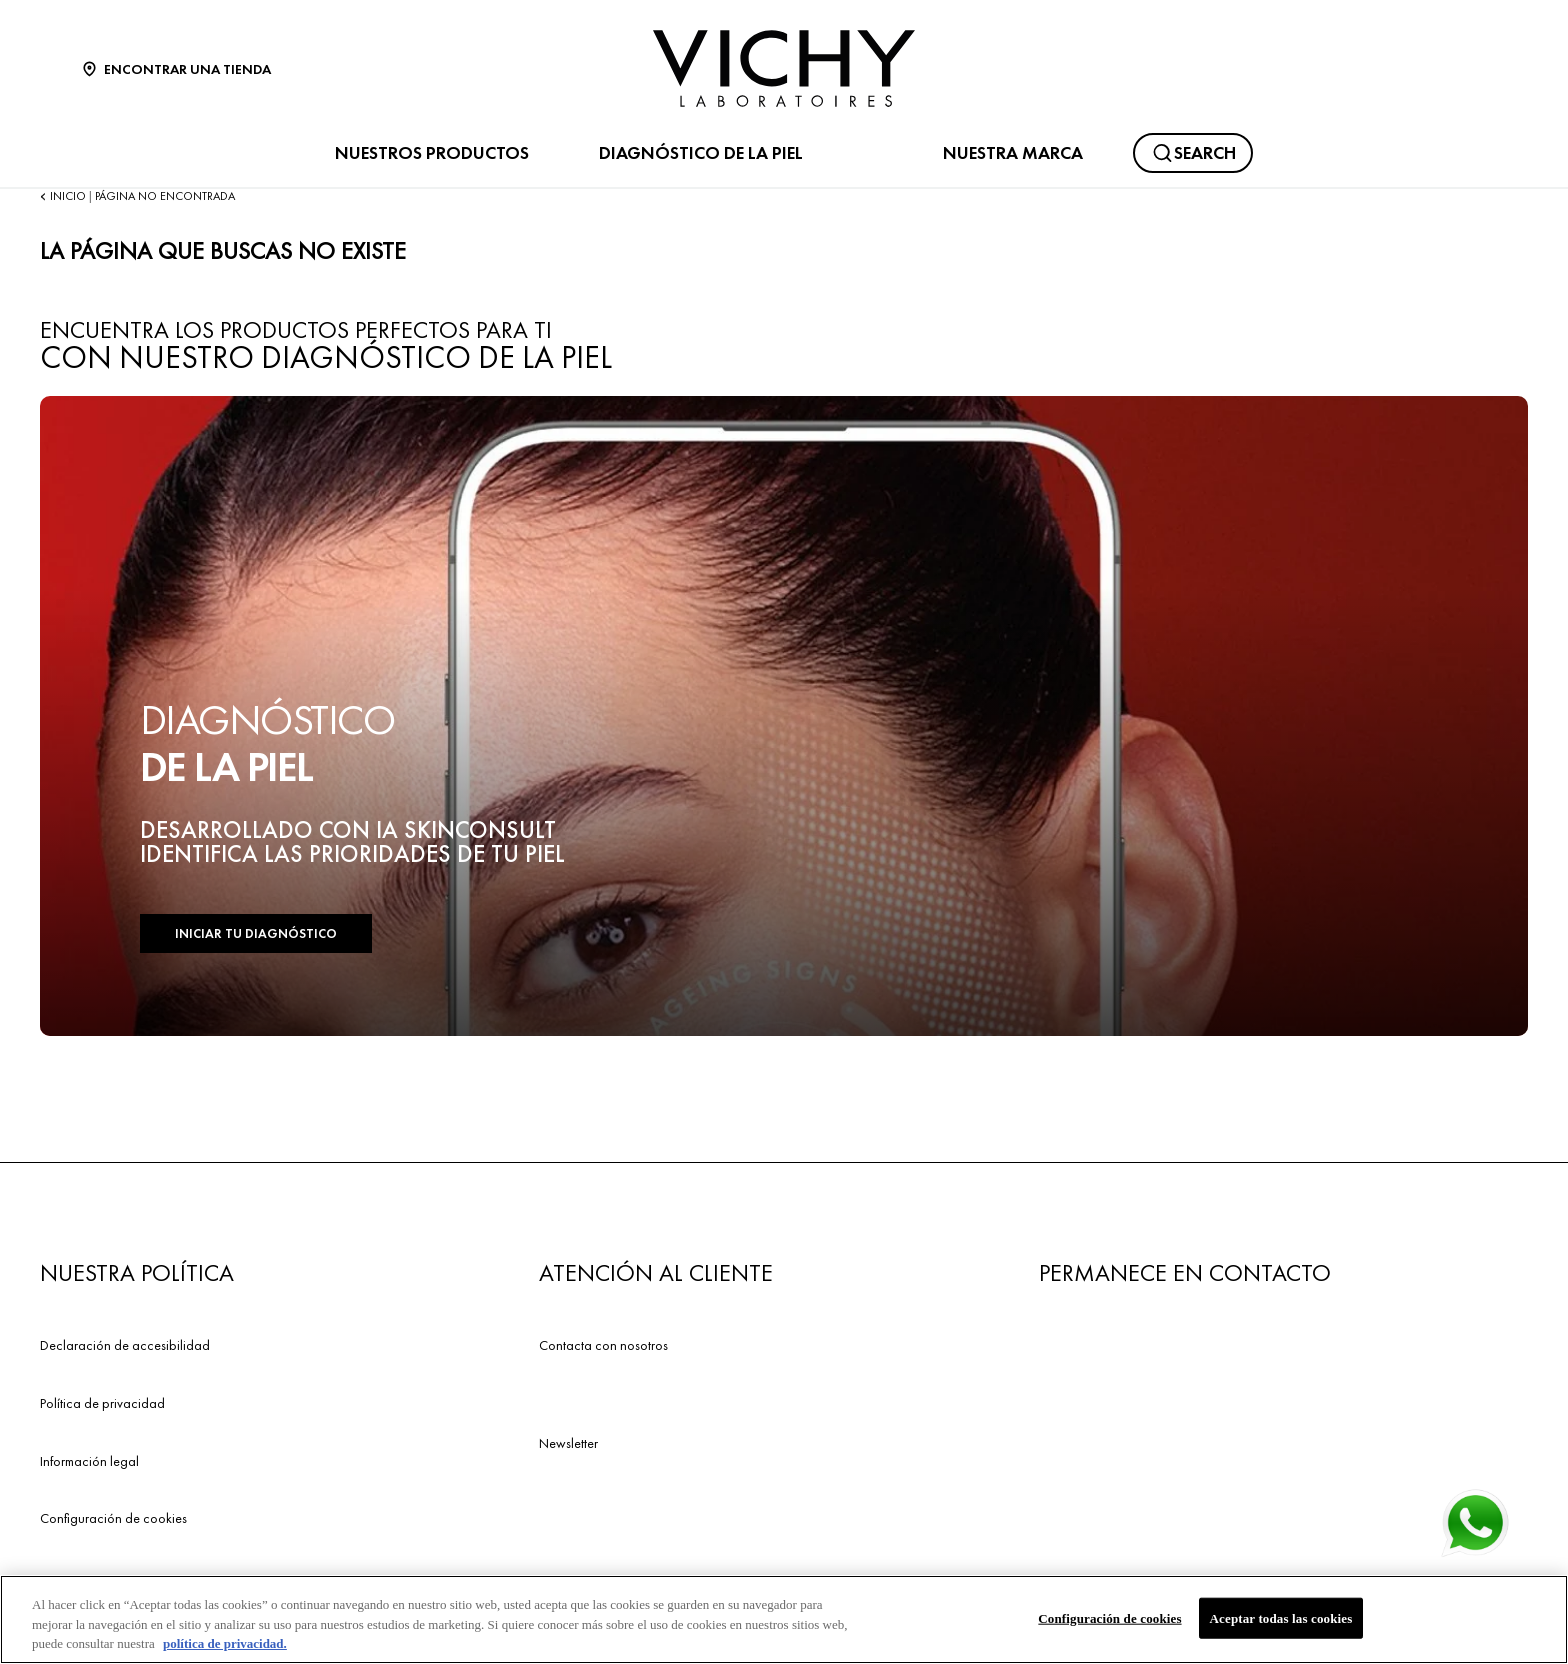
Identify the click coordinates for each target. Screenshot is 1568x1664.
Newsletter (568, 1443)
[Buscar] (1193, 153)
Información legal (89, 1461)
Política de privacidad (102, 1403)
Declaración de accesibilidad (125, 1345)
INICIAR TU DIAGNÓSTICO (256, 933)
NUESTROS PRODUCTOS (432, 153)
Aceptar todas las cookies (1281, 1618)
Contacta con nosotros (603, 1345)
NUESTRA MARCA (1013, 153)
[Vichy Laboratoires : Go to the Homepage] (784, 68)
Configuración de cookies (113, 1518)
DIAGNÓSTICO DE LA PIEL (701, 153)
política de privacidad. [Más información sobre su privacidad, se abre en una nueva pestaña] (225, 1644)
